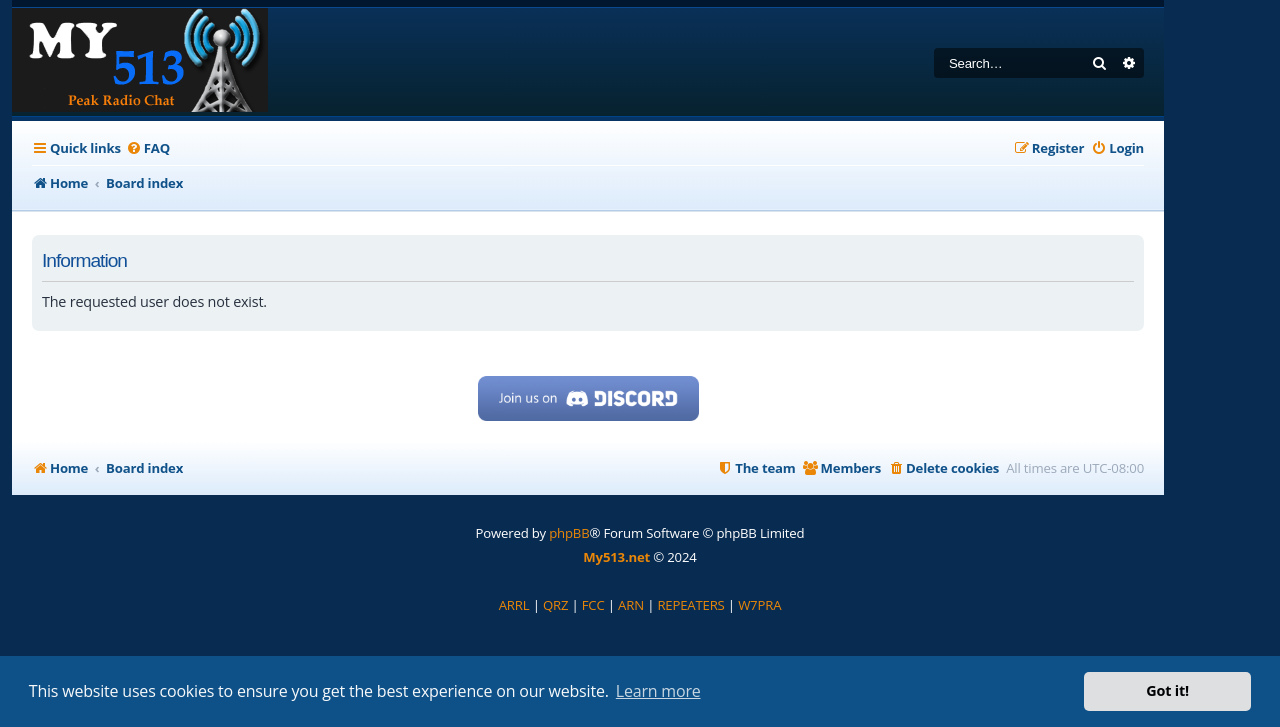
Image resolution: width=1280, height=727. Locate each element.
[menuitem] (148, 148)
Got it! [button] (1167, 690)
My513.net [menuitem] (616, 557)
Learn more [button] (658, 691)
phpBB (569, 533)
